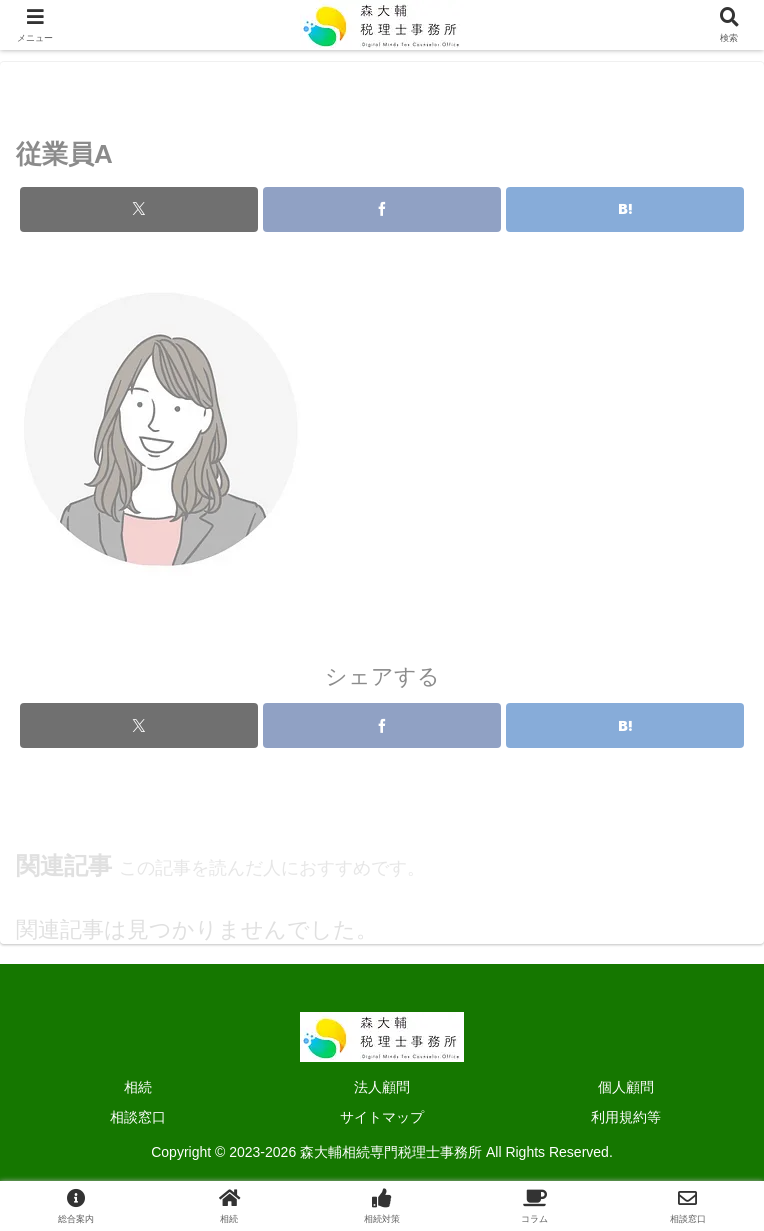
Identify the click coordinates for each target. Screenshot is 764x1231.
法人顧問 (382, 1087)
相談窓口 (138, 1117)
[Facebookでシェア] (382, 225)
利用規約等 (626, 1117)
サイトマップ (382, 1117)
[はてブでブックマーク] (625, 225)
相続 (138, 1087)
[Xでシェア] (139, 225)
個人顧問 (626, 1087)
